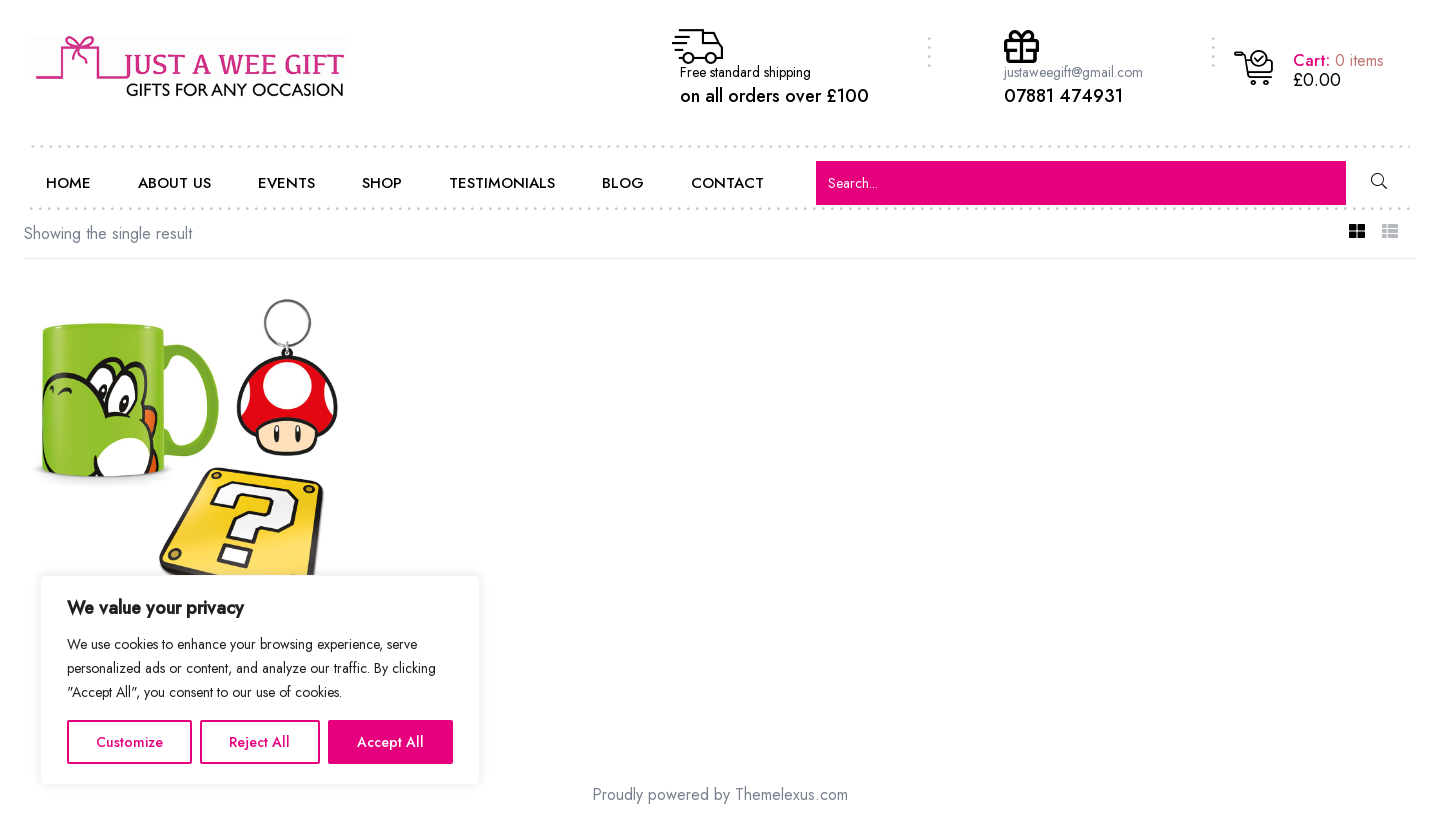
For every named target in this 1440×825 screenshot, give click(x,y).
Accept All (390, 742)
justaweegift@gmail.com (1073, 72)
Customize (129, 742)
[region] (260, 680)
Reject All (259, 742)
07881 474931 (1063, 96)
